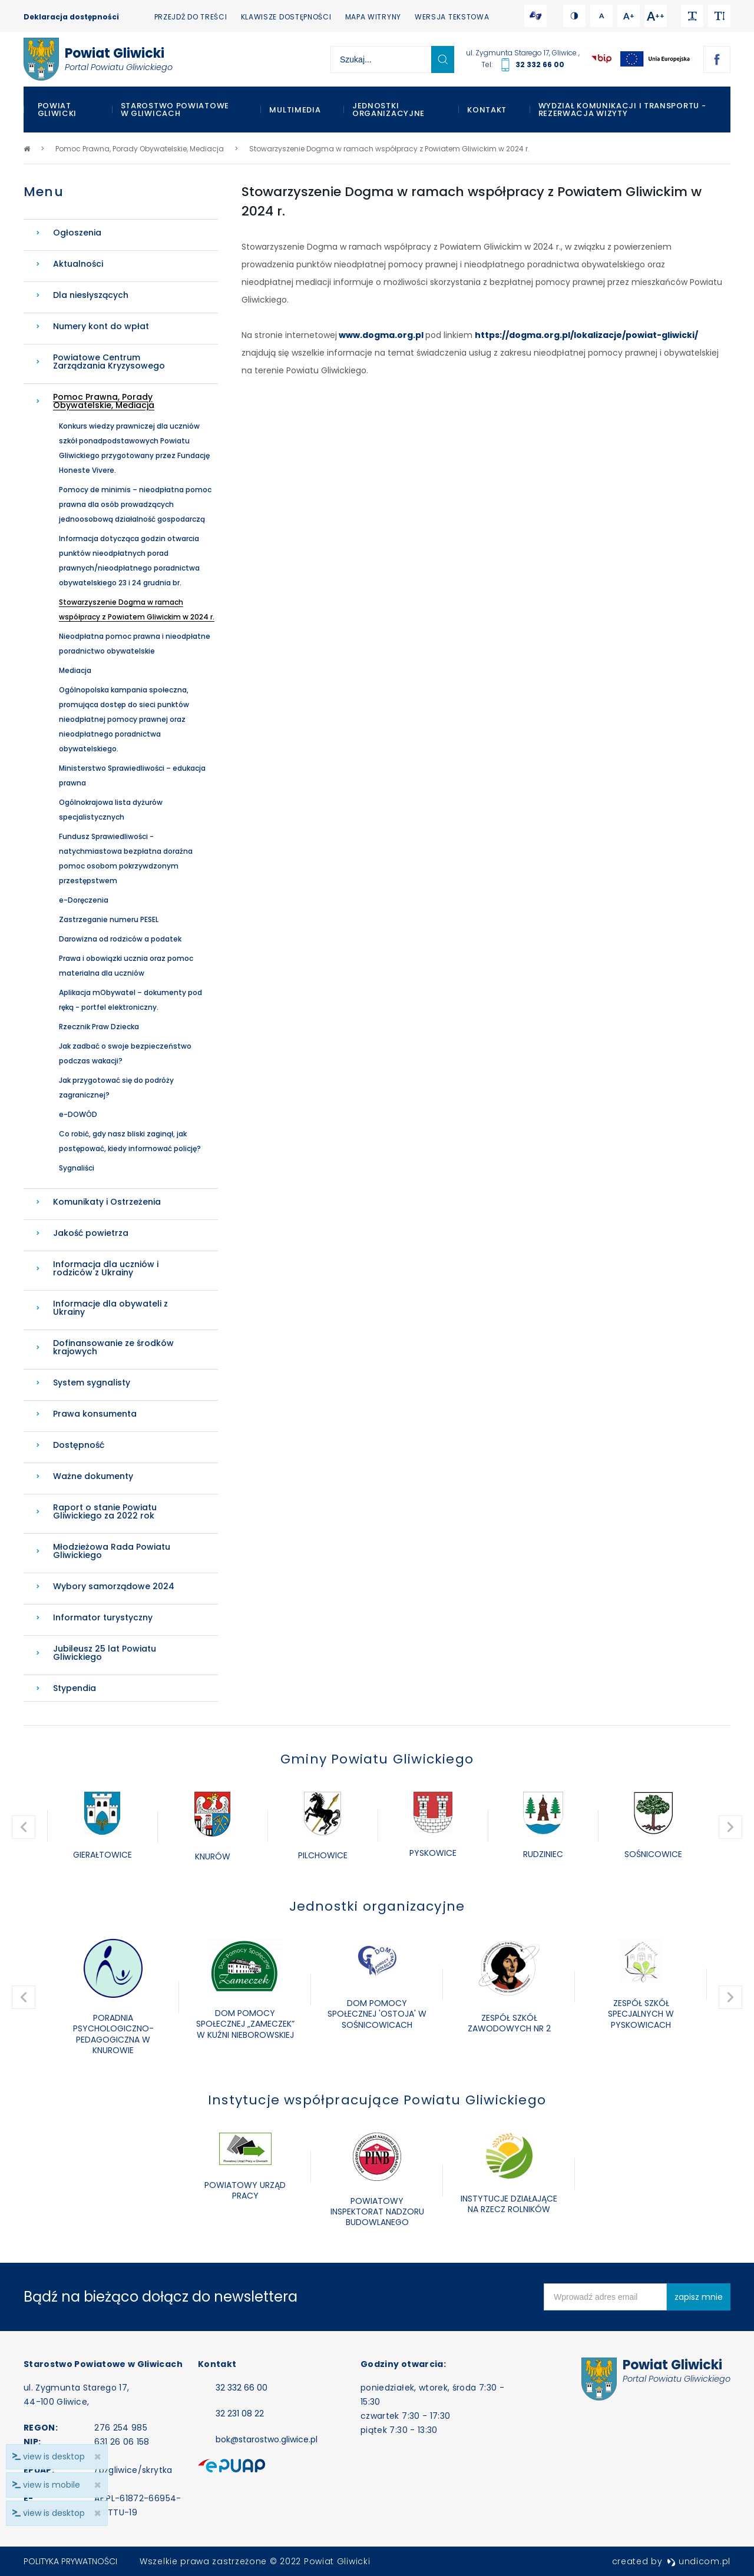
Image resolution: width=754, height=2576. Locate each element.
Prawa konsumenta (95, 1414)
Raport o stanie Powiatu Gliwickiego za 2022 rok (105, 1511)
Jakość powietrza (90, 1233)
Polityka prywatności (70, 2561)
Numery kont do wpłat (101, 326)
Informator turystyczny (103, 1617)
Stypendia (74, 1688)
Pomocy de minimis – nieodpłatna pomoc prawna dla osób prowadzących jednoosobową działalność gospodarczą (135, 504)
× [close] (97, 2513)
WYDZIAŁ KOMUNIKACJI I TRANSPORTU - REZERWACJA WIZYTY (622, 109)
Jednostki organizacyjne (388, 109)
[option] (102, 1826)
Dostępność (78, 1445)
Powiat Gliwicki (57, 109)
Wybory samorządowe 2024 (113, 1586)
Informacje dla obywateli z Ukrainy (110, 1308)
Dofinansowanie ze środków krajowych (113, 1347)
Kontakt (487, 110)
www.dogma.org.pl (381, 335)
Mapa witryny (373, 17)
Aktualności (78, 264)
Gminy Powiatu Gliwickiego (377, 1759)
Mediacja (75, 670)
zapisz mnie (698, 2297)
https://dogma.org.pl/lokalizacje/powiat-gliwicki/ (586, 335)
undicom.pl (698, 2561)
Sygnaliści (76, 1168)
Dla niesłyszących (90, 295)
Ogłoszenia (77, 232)
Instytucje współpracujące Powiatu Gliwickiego (377, 2100)
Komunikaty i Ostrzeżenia (107, 1202)
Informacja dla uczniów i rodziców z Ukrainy (105, 1268)
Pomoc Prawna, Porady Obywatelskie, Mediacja (103, 401)
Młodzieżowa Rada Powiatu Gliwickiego (111, 1551)
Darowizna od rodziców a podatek (120, 939)
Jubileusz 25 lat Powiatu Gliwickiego (104, 1653)
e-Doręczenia (83, 900)
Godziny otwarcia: (403, 2364)
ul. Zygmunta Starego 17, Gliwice (522, 53)
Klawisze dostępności (286, 17)
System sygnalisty (91, 1382)
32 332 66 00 (539, 64)
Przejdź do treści (190, 17)
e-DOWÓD (78, 1114)
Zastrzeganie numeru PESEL (108, 919)
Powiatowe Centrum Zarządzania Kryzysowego (109, 362)
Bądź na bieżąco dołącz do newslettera (160, 2296)
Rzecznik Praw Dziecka (99, 1027)
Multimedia (294, 110)
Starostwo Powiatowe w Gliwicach (175, 109)
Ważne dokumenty (93, 1476)
